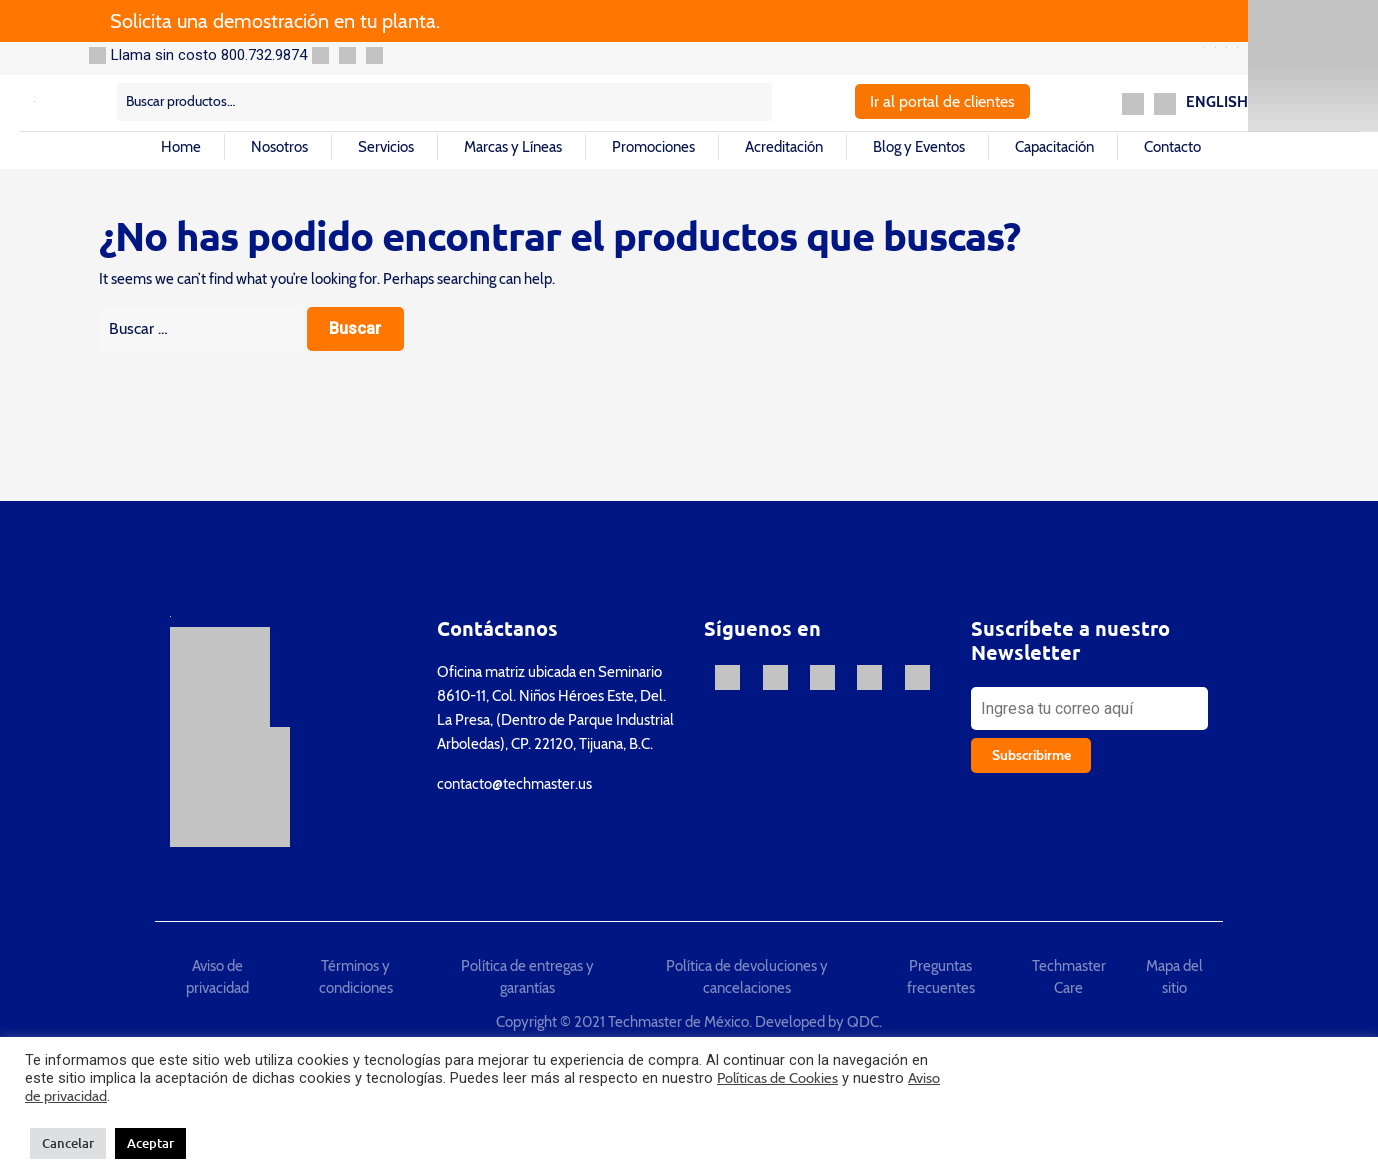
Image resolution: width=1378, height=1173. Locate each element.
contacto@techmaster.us (514, 784)
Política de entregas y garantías (527, 977)
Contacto (1172, 147)
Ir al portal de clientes (942, 101)
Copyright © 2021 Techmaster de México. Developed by (671, 1022)
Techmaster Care (1069, 977)
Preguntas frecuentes (941, 977)
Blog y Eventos (919, 147)
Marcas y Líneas (513, 147)
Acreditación (784, 147)
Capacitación (1054, 147)
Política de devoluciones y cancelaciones (747, 977)
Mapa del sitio (1174, 977)
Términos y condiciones (356, 977)
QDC (863, 1022)
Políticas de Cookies (777, 1078)
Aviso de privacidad (217, 977)
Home (181, 147)
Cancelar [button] (68, 1143)
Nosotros (279, 147)
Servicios (386, 147)
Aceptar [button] (150, 1143)
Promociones (653, 147)
